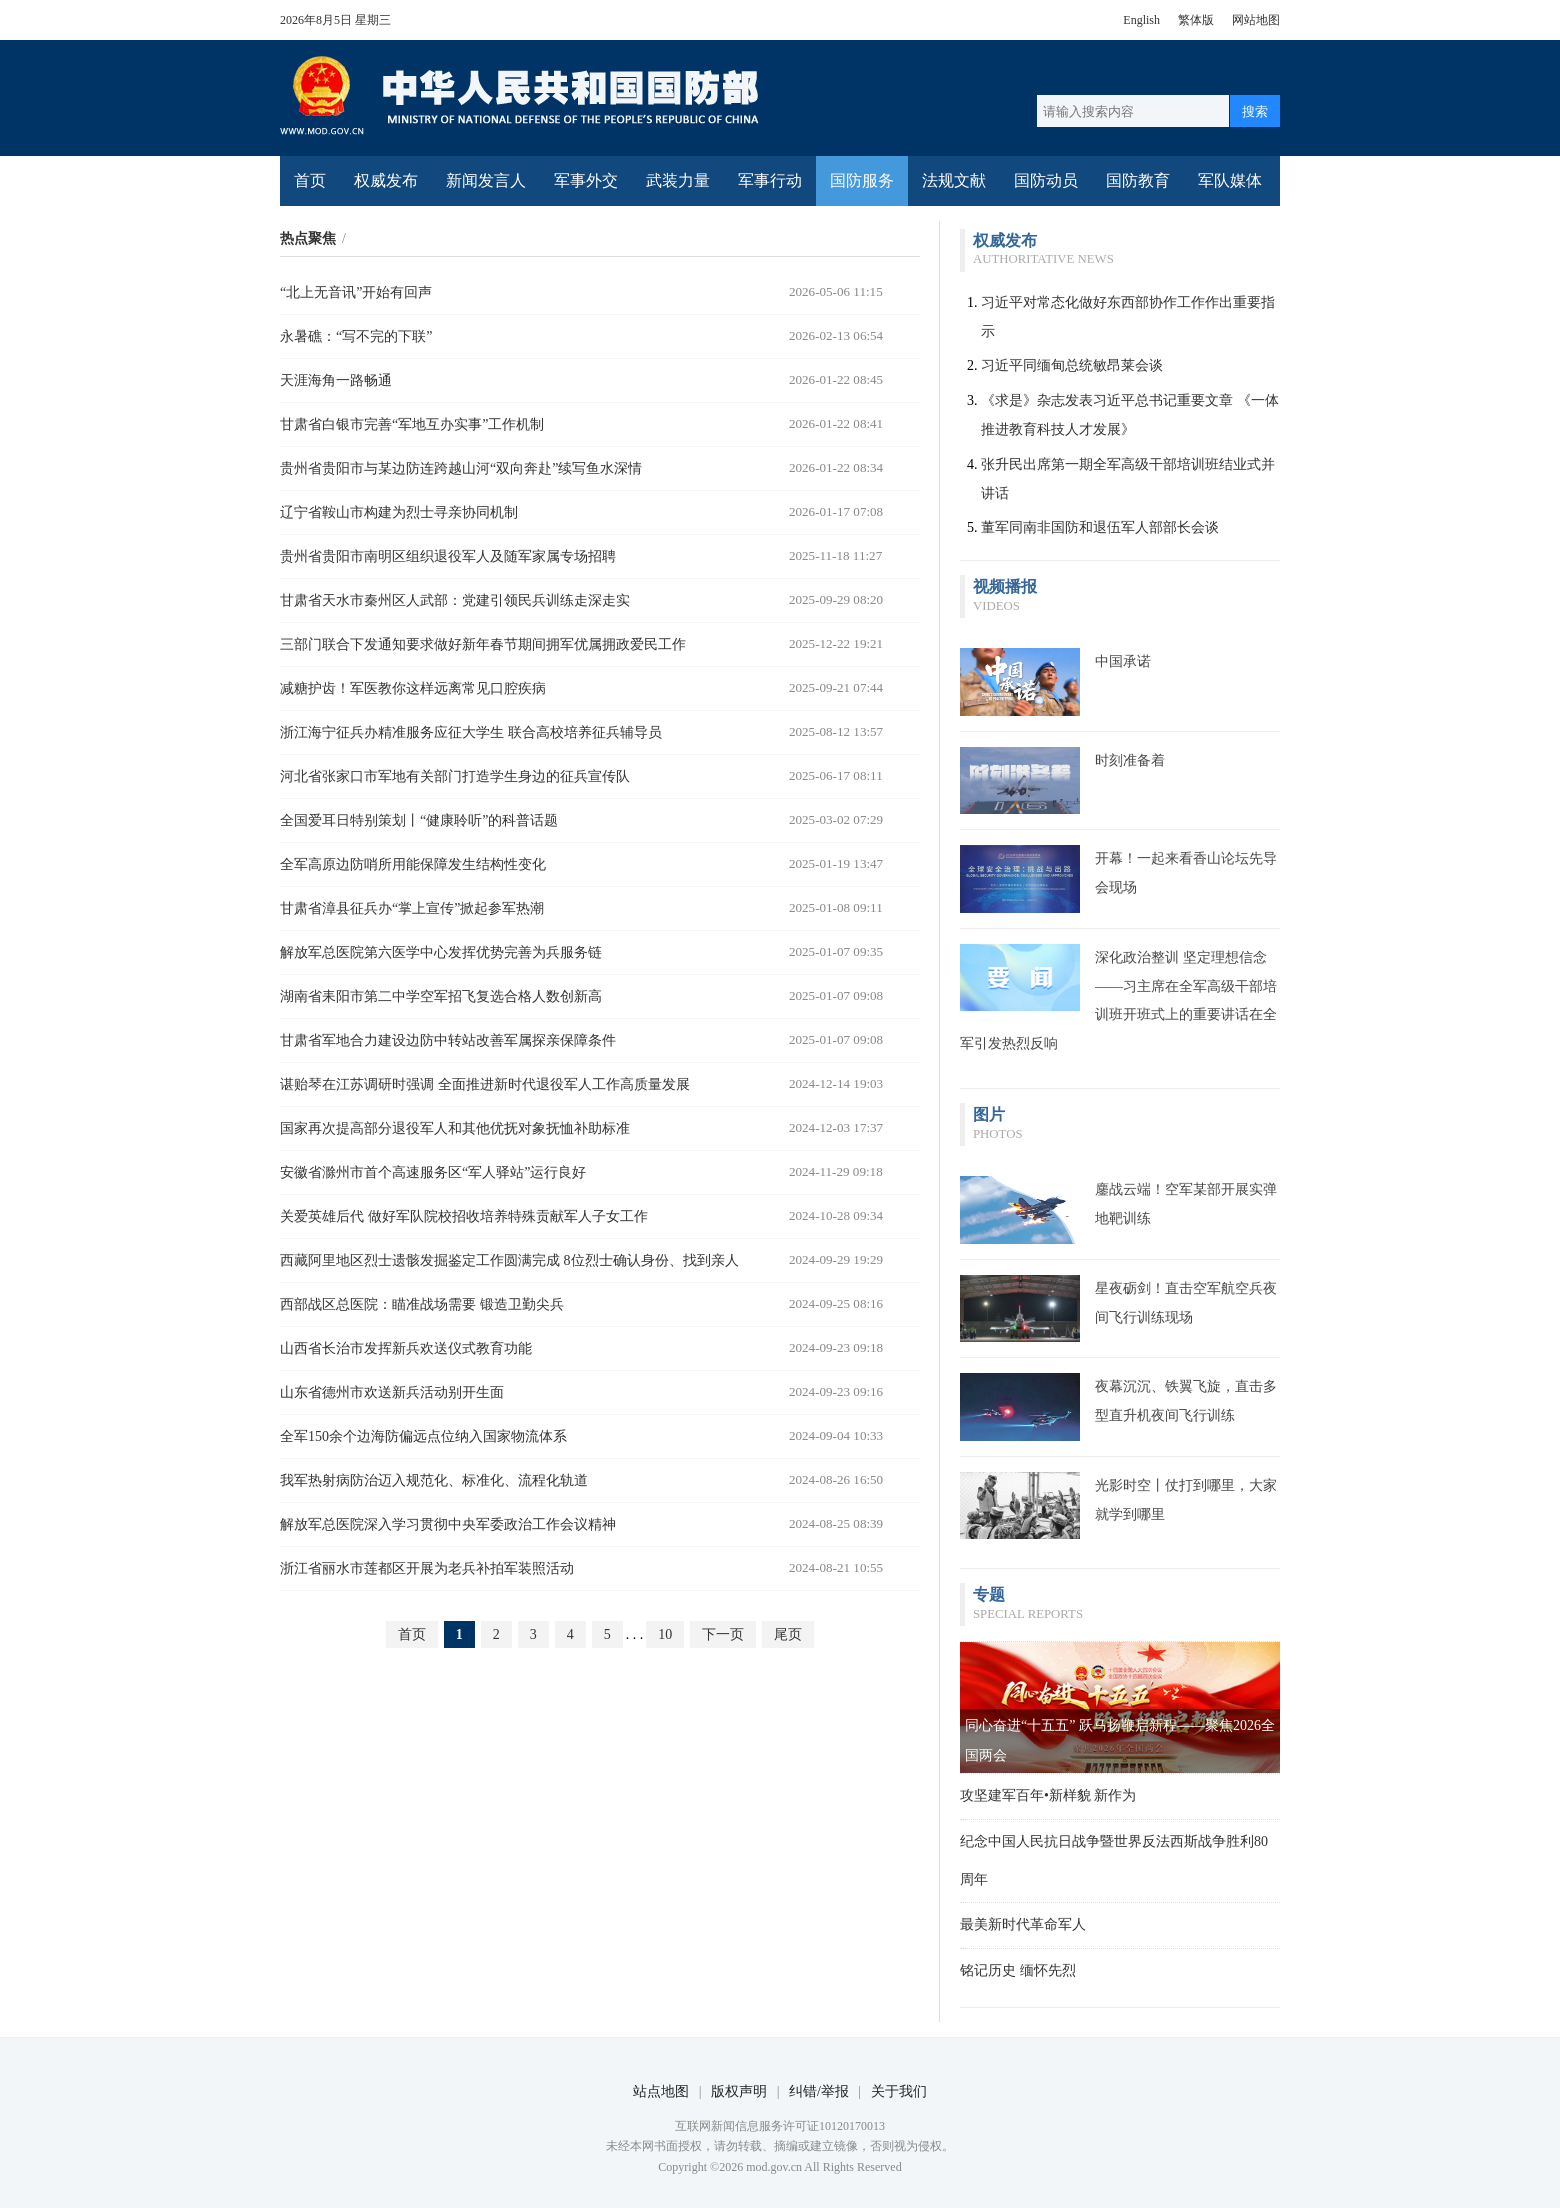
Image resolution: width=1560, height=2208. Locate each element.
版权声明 (739, 2091)
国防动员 (1046, 180)
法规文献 (954, 180)
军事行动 (770, 180)
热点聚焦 (308, 238)
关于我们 (899, 2091)
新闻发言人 (486, 180)
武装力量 (678, 180)
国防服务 (862, 180)
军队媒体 (1230, 180)
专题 (989, 1594)
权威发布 (386, 180)
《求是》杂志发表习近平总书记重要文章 (1107, 400)
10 (665, 1634)
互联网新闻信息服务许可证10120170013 (780, 2126)
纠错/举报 (819, 2091)
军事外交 (586, 180)
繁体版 (1196, 20)
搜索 (1255, 111)
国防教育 (1138, 180)
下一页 (723, 1634)
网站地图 (1256, 20)
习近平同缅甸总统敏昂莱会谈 (1072, 365)
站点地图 (661, 2091)
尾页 (788, 1634)
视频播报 (1005, 586)
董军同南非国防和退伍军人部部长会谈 (1100, 527)
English (1141, 20)
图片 (989, 1114)
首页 (310, 180)
